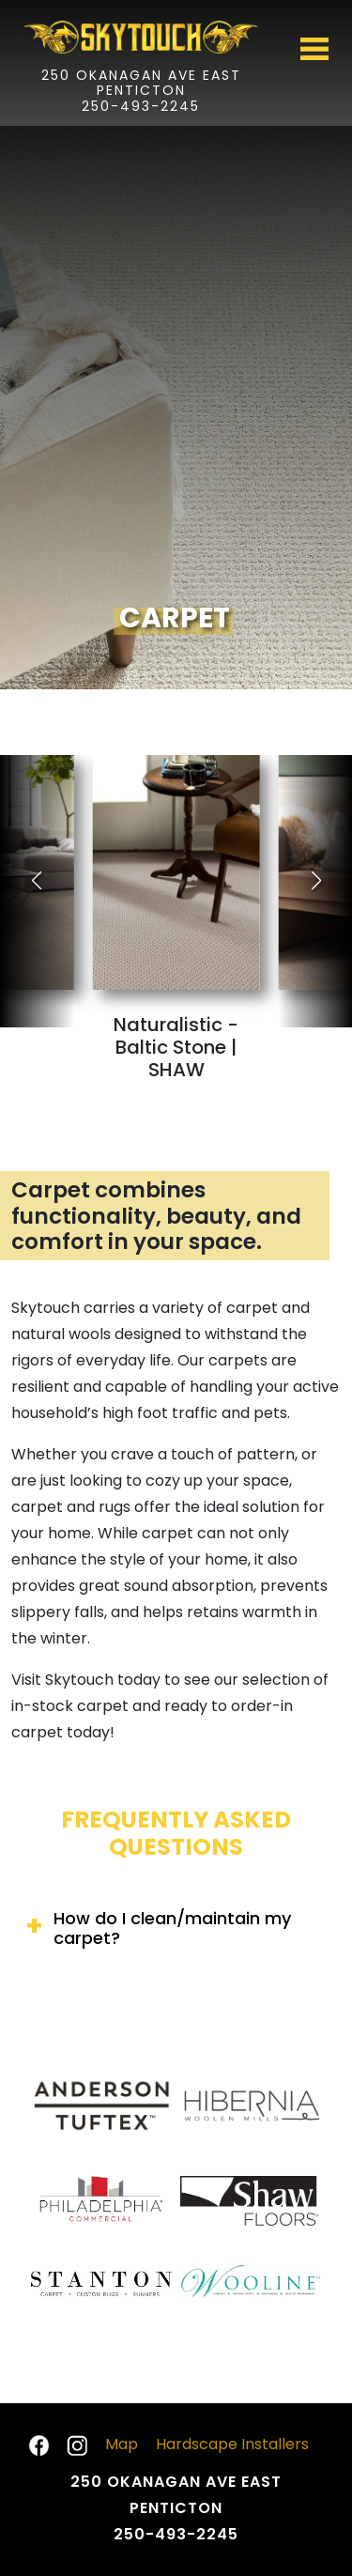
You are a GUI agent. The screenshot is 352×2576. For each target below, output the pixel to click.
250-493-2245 (141, 107)
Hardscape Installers (232, 2444)
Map (121, 2444)
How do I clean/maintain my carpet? (172, 1928)
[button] (316, 880)
